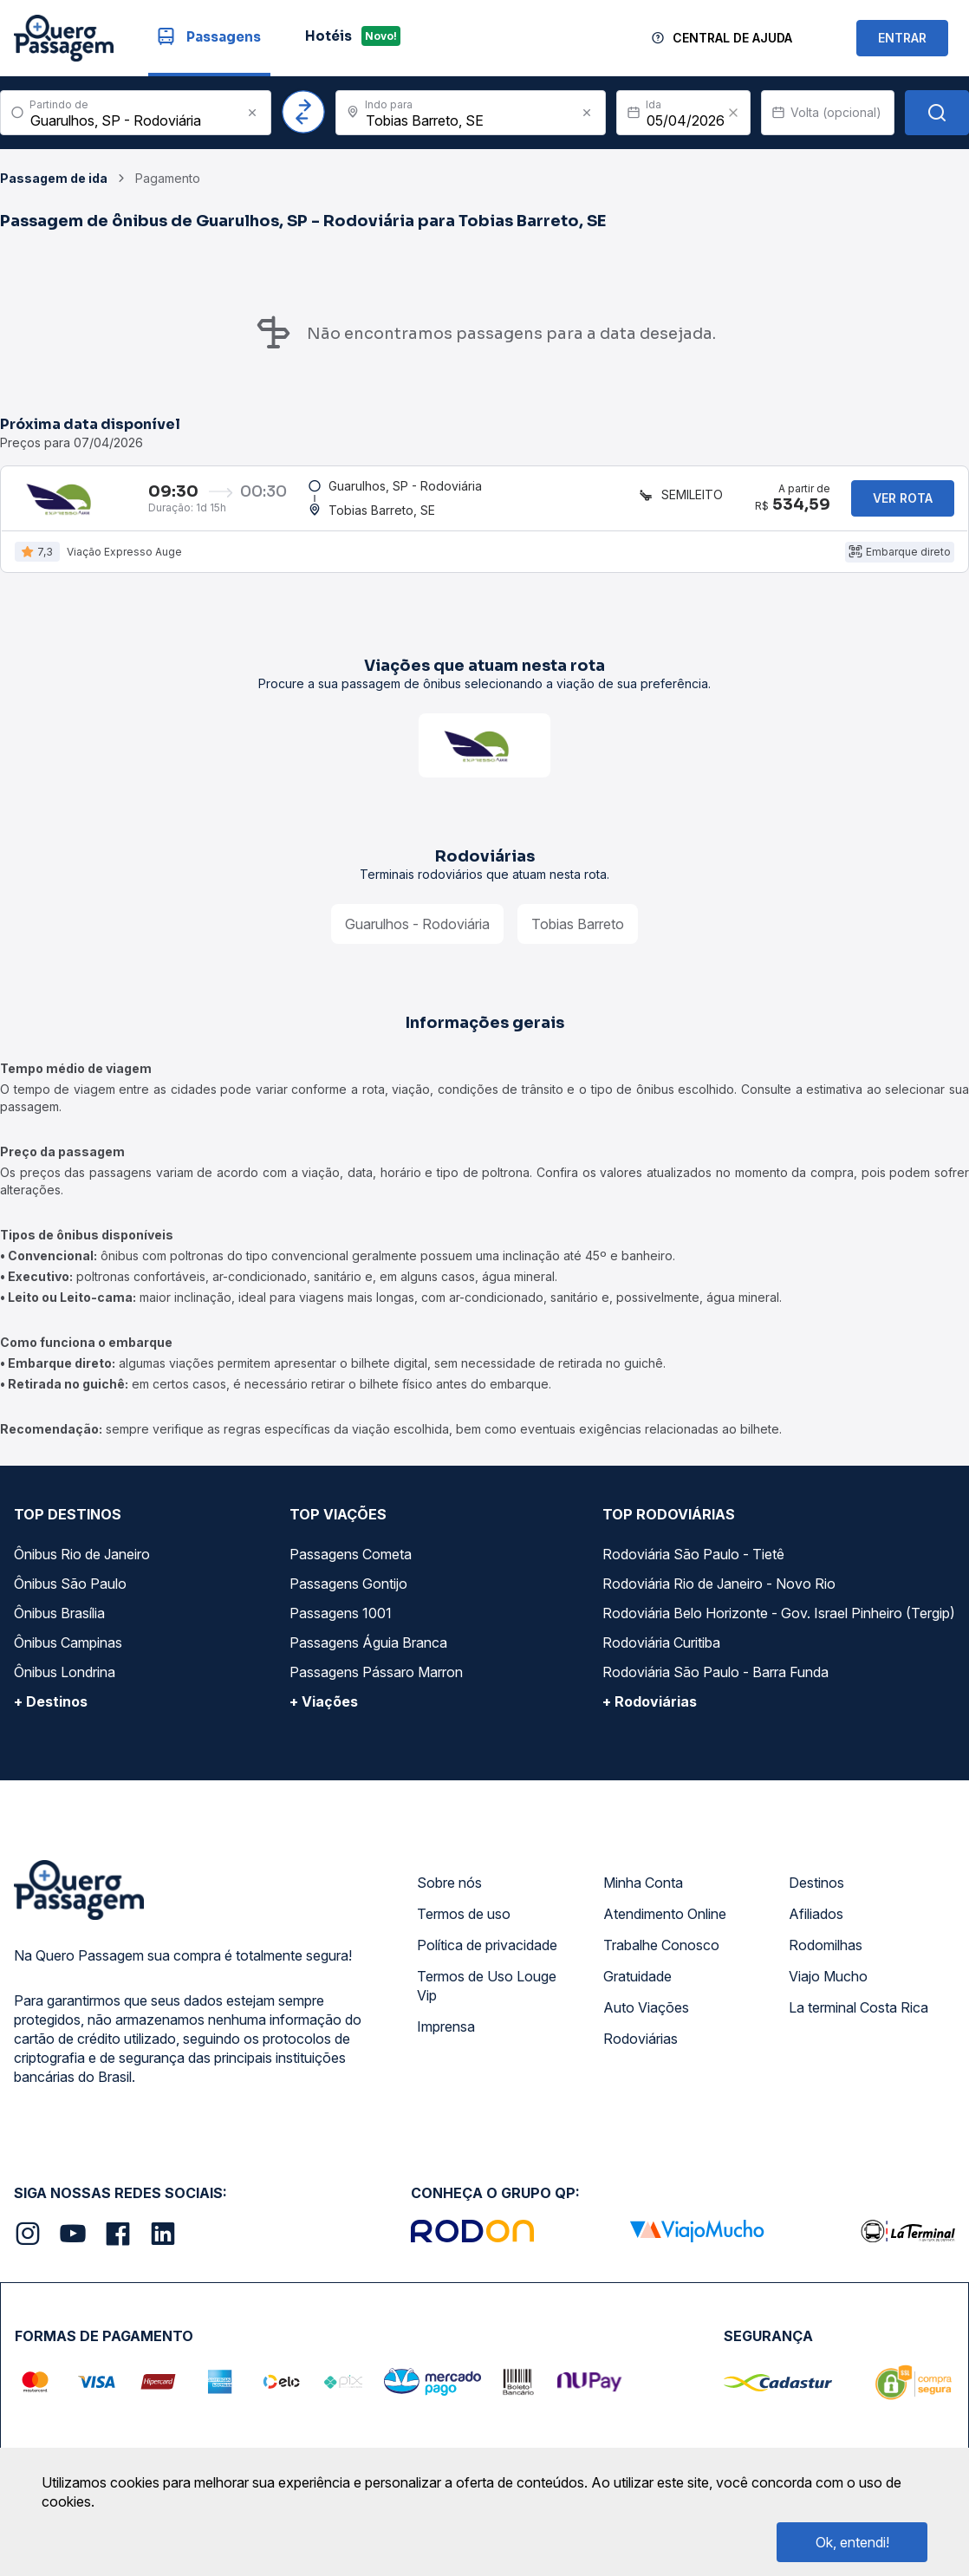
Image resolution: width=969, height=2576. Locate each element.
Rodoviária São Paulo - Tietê (693, 1562)
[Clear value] (733, 113)
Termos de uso (464, 1921)
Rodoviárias (640, 2046)
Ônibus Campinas (68, 1650)
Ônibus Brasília (59, 1621)
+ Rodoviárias (649, 1709)
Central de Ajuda (732, 37)
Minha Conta (643, 1890)
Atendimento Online (664, 1921)
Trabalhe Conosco (661, 1952)
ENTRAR (902, 37)
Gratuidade (637, 1984)
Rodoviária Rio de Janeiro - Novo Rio (719, 1591)
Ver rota (903, 501)
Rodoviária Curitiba (661, 1650)
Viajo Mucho (828, 1984)
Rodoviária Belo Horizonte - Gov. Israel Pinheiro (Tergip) (778, 1621)
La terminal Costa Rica (858, 2015)
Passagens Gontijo (348, 1591)
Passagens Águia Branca (368, 1650)
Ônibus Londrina (64, 1679)
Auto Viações (646, 2015)
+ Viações (323, 1709)
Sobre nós (449, 1890)
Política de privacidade (487, 1952)
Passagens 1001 (340, 1621)
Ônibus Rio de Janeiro (82, 1562)
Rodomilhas (825, 1952)
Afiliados (816, 1921)
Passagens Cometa (350, 1562)
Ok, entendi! (852, 2542)
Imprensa (446, 2034)
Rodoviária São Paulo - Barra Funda (715, 1679)
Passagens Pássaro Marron (376, 1679)
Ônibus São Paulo (70, 1591)
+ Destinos (51, 1709)
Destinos (816, 1890)
